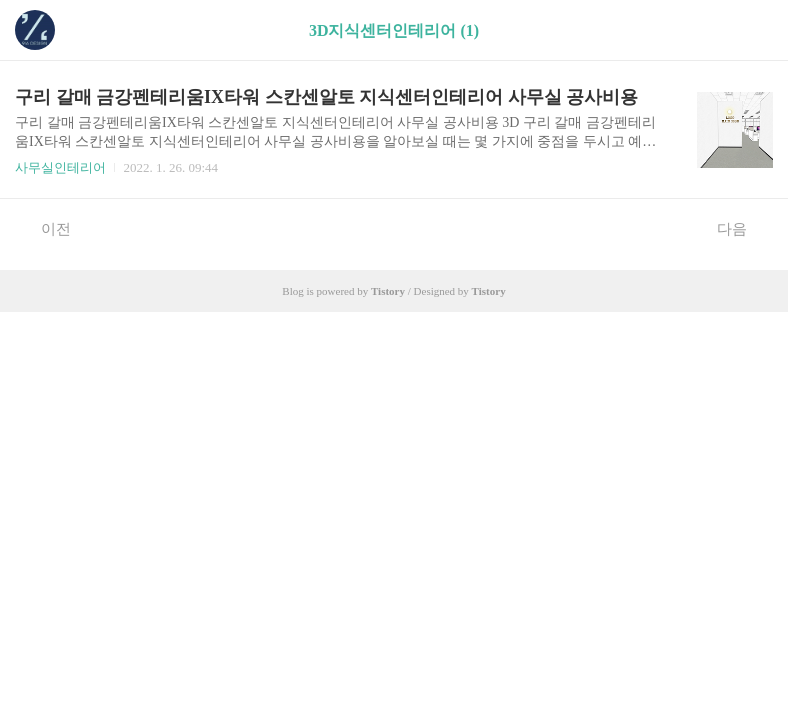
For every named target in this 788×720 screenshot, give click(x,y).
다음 (742, 228)
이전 (45, 228)
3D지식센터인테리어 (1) (394, 30)
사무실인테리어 (60, 167)
